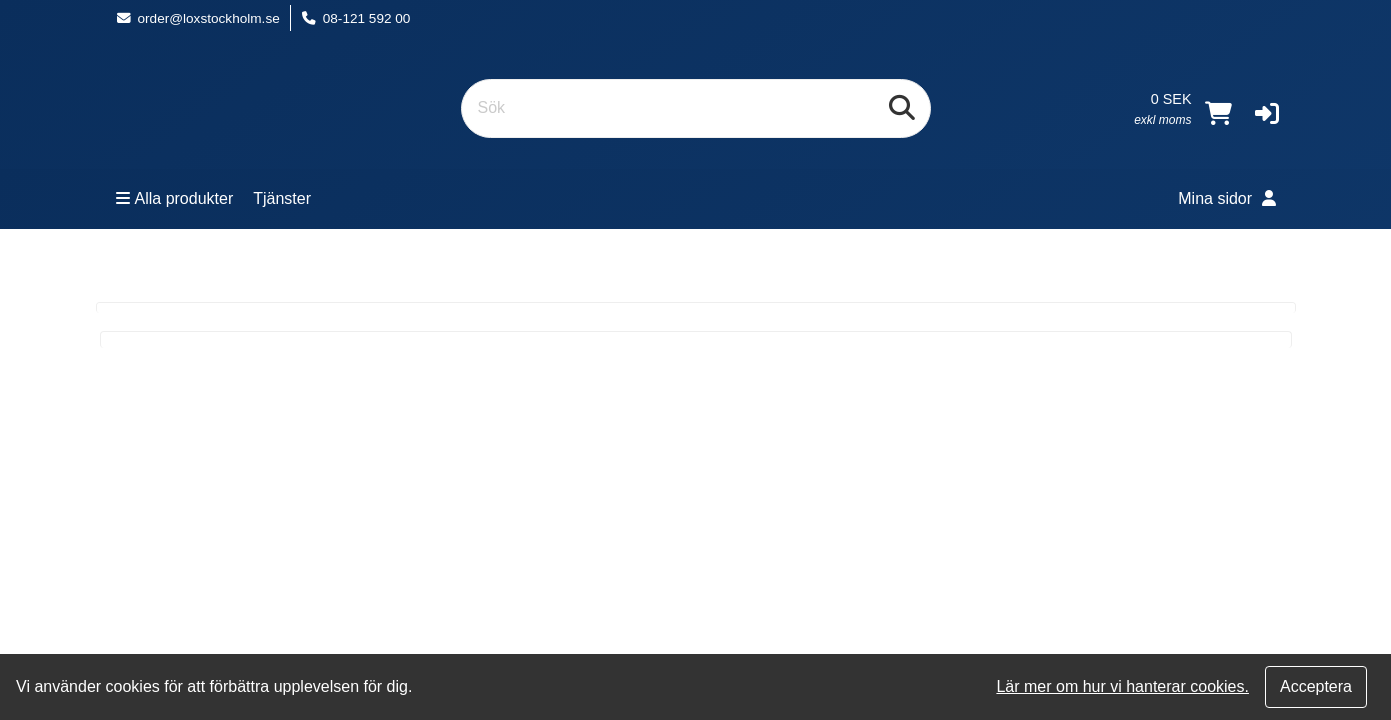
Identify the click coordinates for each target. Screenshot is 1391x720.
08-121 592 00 (356, 18)
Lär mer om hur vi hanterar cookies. (1122, 686)
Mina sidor (1226, 198)
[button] (1267, 113)
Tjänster (282, 198)
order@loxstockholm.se (198, 18)
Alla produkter (175, 198)
